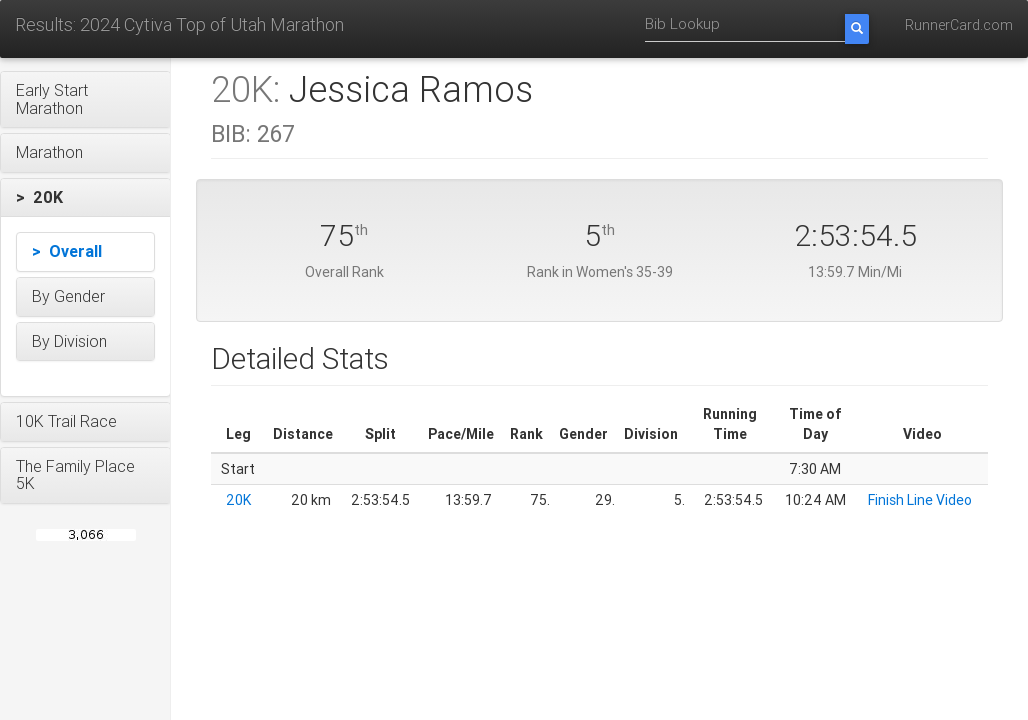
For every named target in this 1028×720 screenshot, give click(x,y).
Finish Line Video (920, 500)
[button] (85, 99)
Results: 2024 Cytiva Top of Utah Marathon (179, 24)
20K (238, 500)
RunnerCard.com (959, 25)
